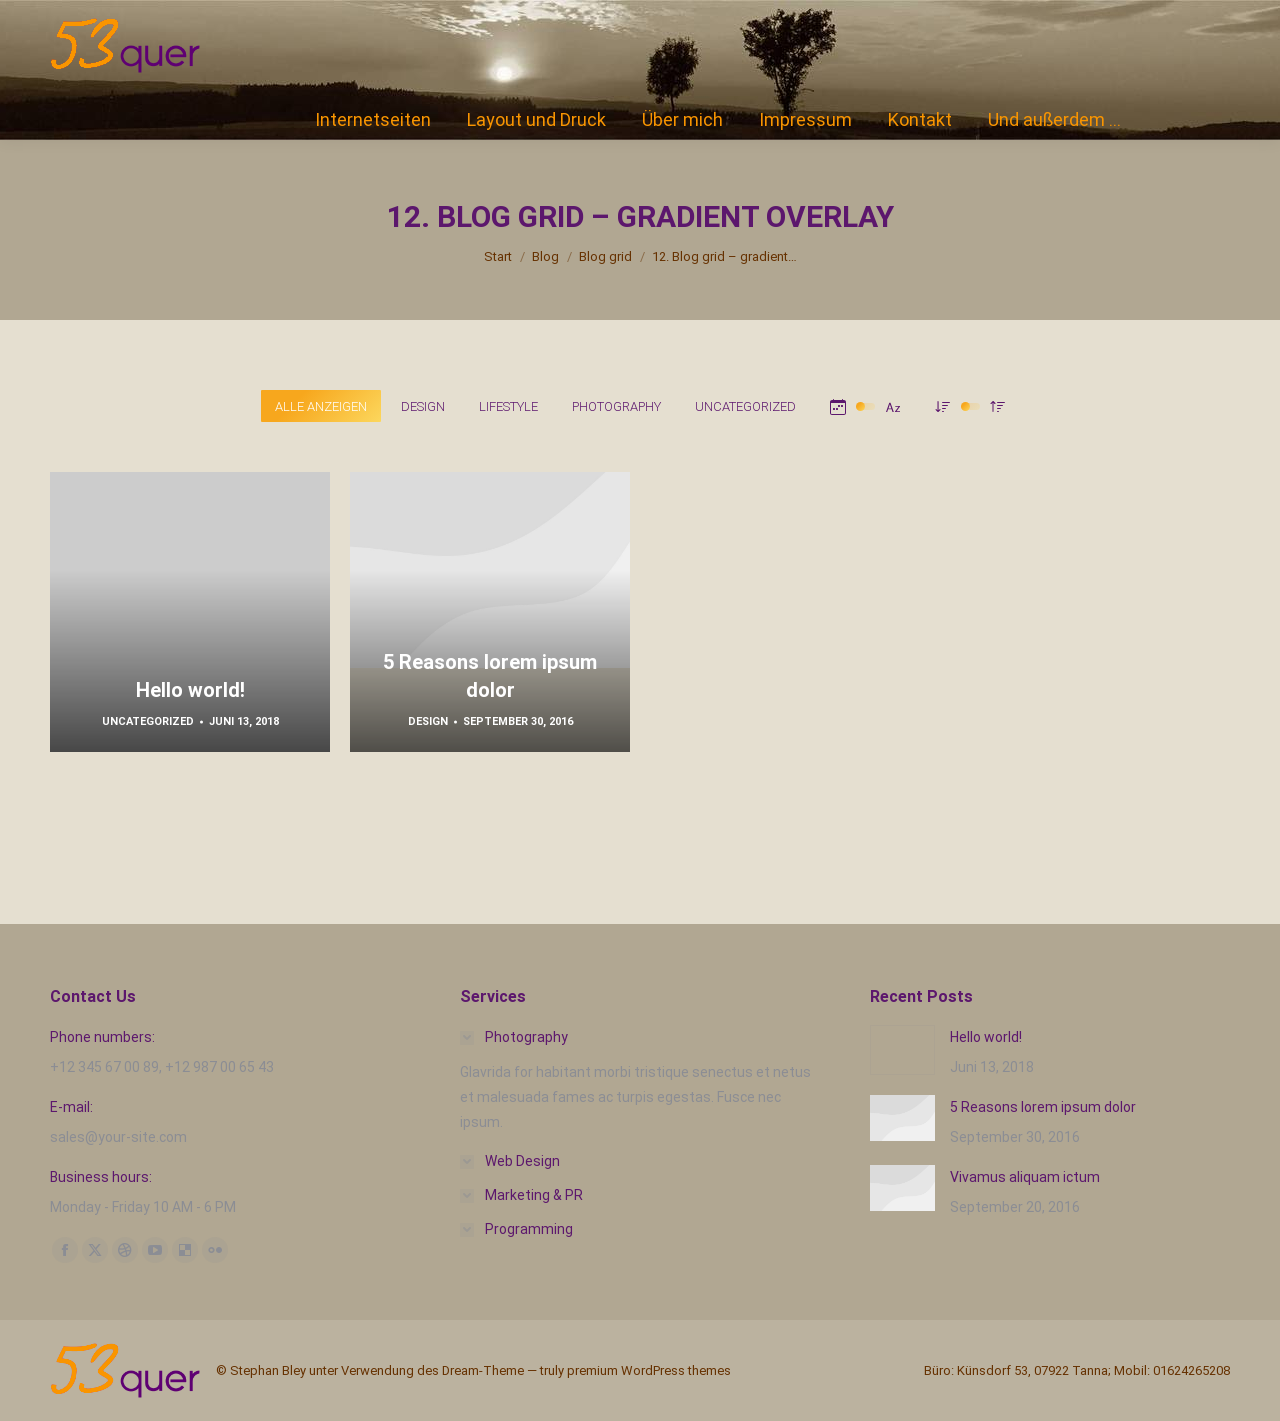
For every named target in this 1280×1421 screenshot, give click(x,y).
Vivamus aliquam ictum (1025, 1177)
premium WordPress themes (649, 1370)
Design (428, 721)
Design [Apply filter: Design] (423, 406)
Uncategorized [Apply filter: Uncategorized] (745, 406)
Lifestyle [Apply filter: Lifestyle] (508, 406)
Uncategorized (148, 721)
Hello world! (190, 690)
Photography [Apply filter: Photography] (616, 406)
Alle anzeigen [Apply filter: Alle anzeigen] (321, 406)
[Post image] (902, 1050)
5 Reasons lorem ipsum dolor (1043, 1107)
